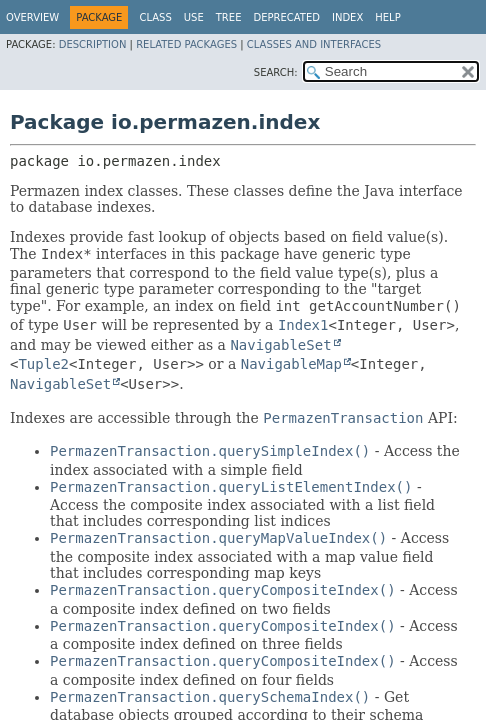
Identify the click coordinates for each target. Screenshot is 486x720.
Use (194, 17)
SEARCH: (276, 72)
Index (347, 17)
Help (387, 17)
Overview (32, 17)
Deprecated (286, 17)
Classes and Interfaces (314, 44)
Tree (229, 17)
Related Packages (186, 44)
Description (93, 44)
